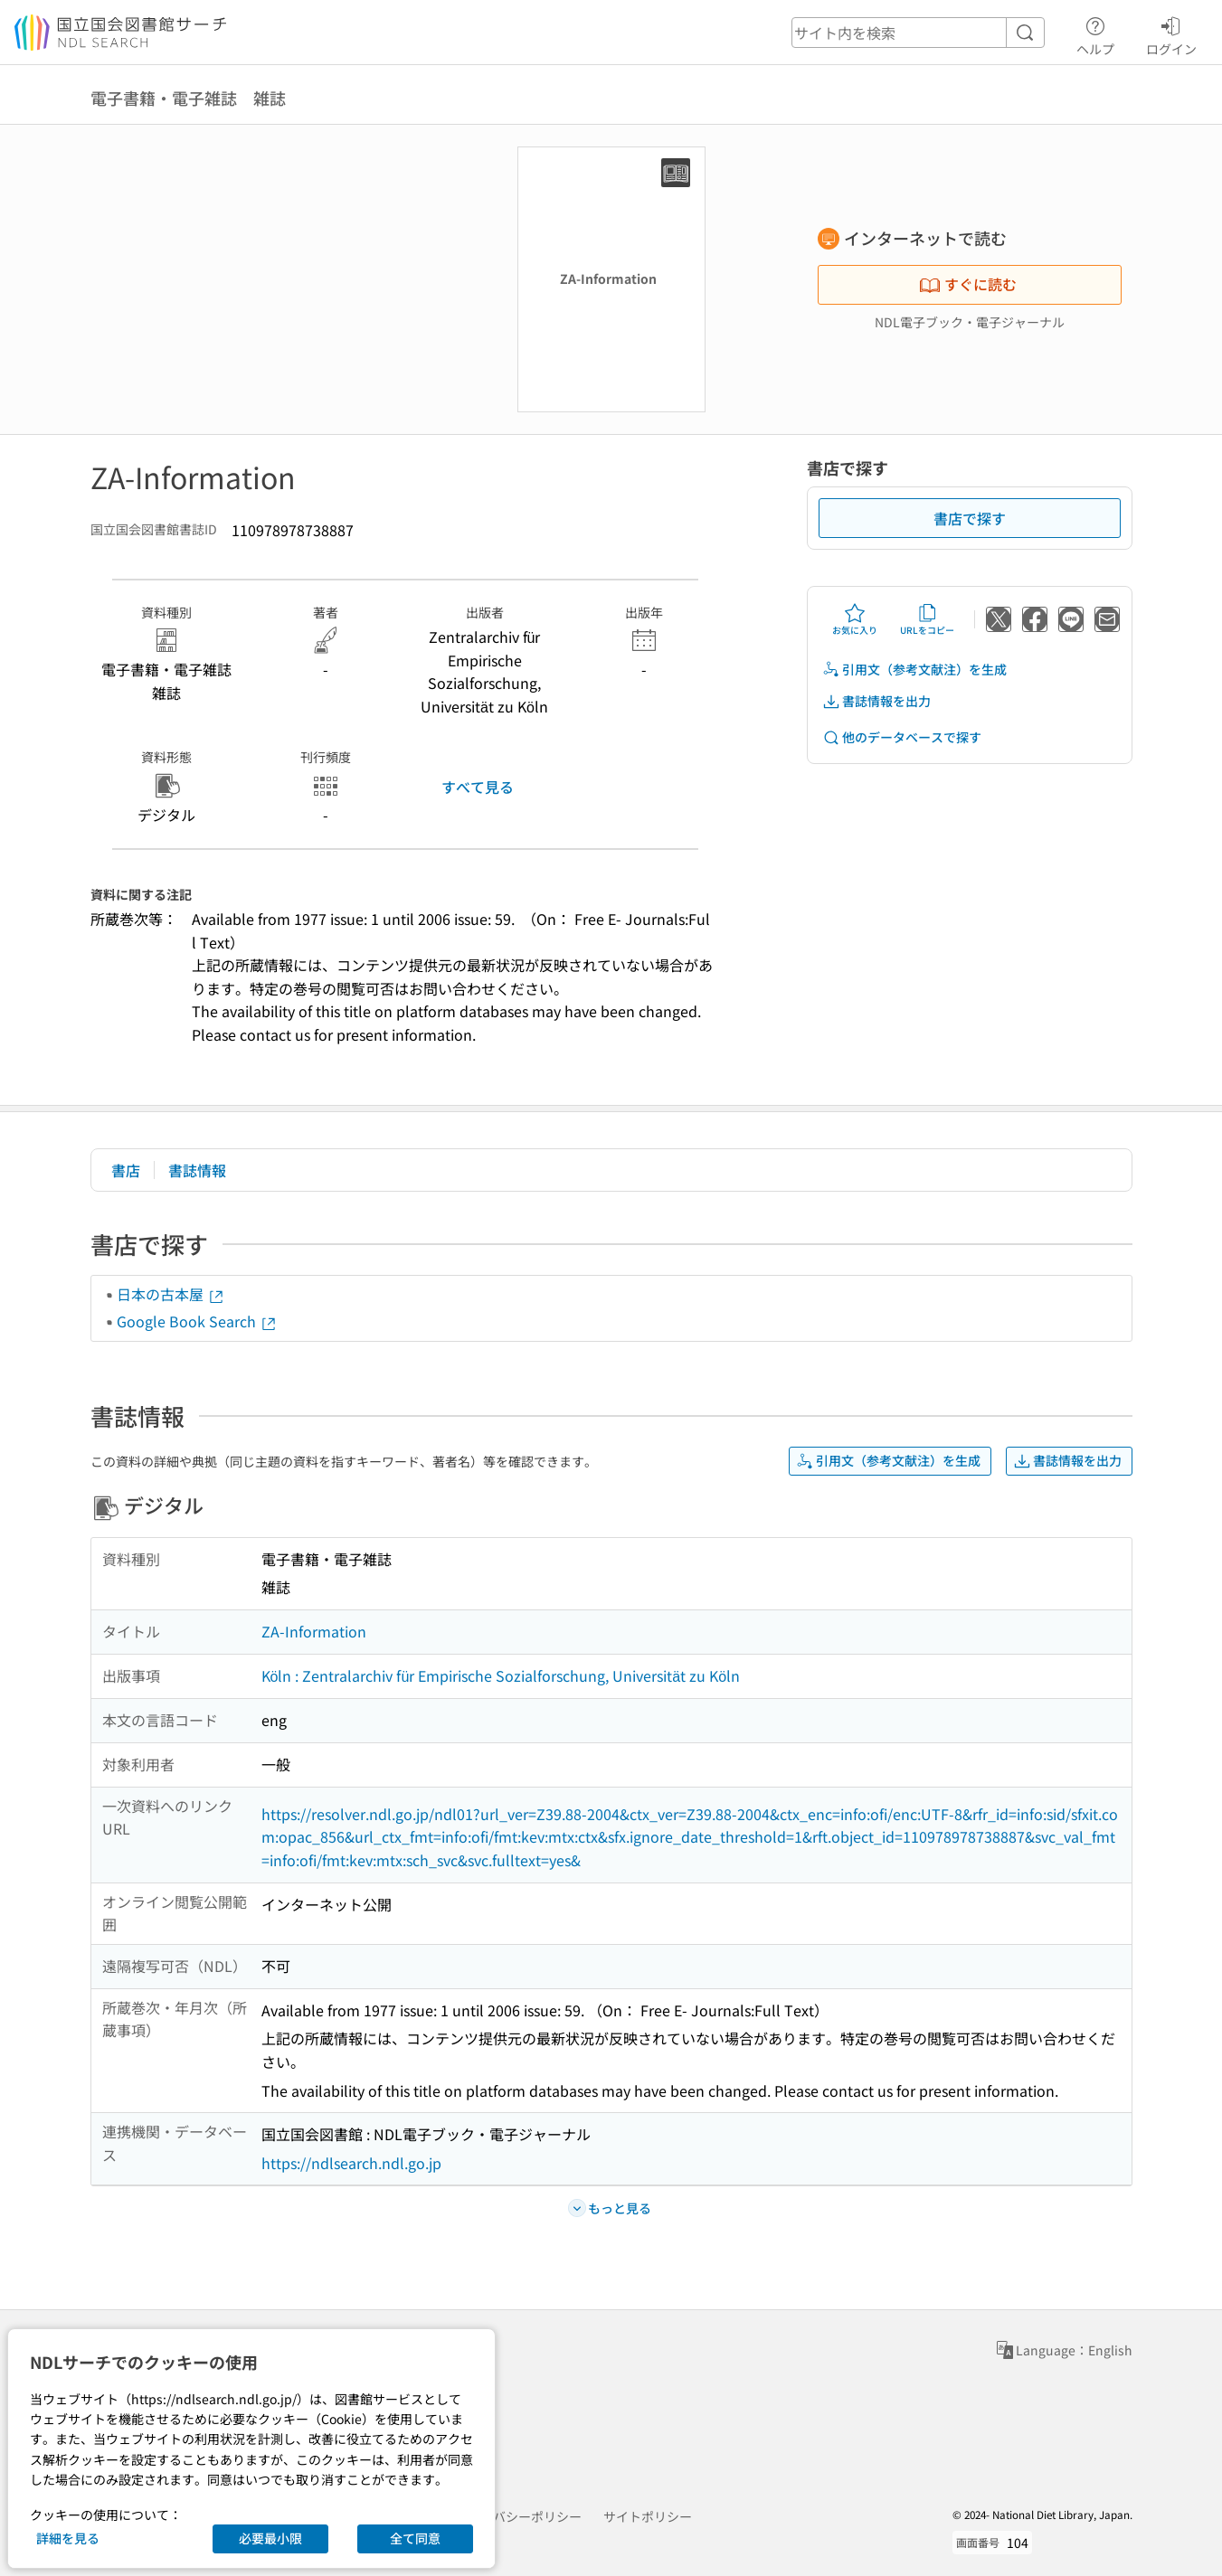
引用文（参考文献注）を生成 (914, 669)
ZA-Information (313, 1631)
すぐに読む (968, 284)
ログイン (1171, 33)
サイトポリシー (647, 2516)
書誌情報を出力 (876, 701)
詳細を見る (67, 2538)
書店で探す (969, 518)
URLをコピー (927, 619)
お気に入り (854, 619)
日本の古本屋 (171, 1294)
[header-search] (918, 32)
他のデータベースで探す (901, 737)
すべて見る (477, 786)
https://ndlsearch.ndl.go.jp (351, 2163)
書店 (125, 1170)
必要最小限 (270, 2538)
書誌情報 (197, 1170)
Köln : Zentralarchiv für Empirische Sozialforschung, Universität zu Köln (501, 1675)
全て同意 (415, 2538)
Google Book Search (197, 1321)
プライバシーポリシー (518, 2516)
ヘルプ (1095, 33)
